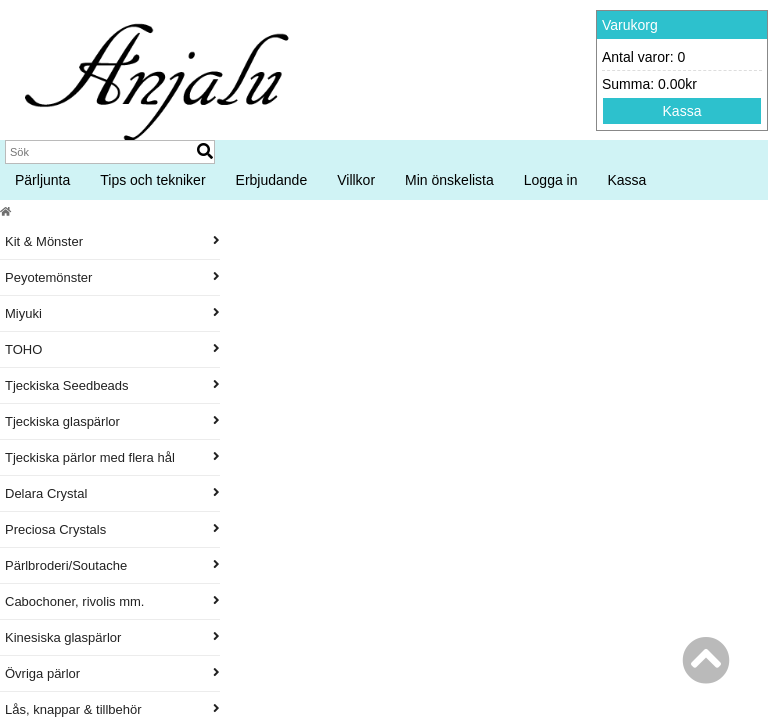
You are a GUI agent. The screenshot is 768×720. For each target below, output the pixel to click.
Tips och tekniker (152, 180)
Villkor (356, 180)
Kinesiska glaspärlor (112, 637)
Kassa (682, 111)
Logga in (551, 180)
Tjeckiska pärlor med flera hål (112, 457)
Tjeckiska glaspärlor (112, 421)
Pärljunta (42, 180)
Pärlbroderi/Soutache (112, 565)
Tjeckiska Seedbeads (112, 385)
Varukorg (630, 25)
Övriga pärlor (112, 673)
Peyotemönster (112, 277)
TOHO (112, 349)
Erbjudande (272, 180)
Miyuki (112, 313)
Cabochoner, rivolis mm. (112, 601)
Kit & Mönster (112, 241)
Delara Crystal (112, 493)
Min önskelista (449, 180)
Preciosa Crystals (112, 529)
